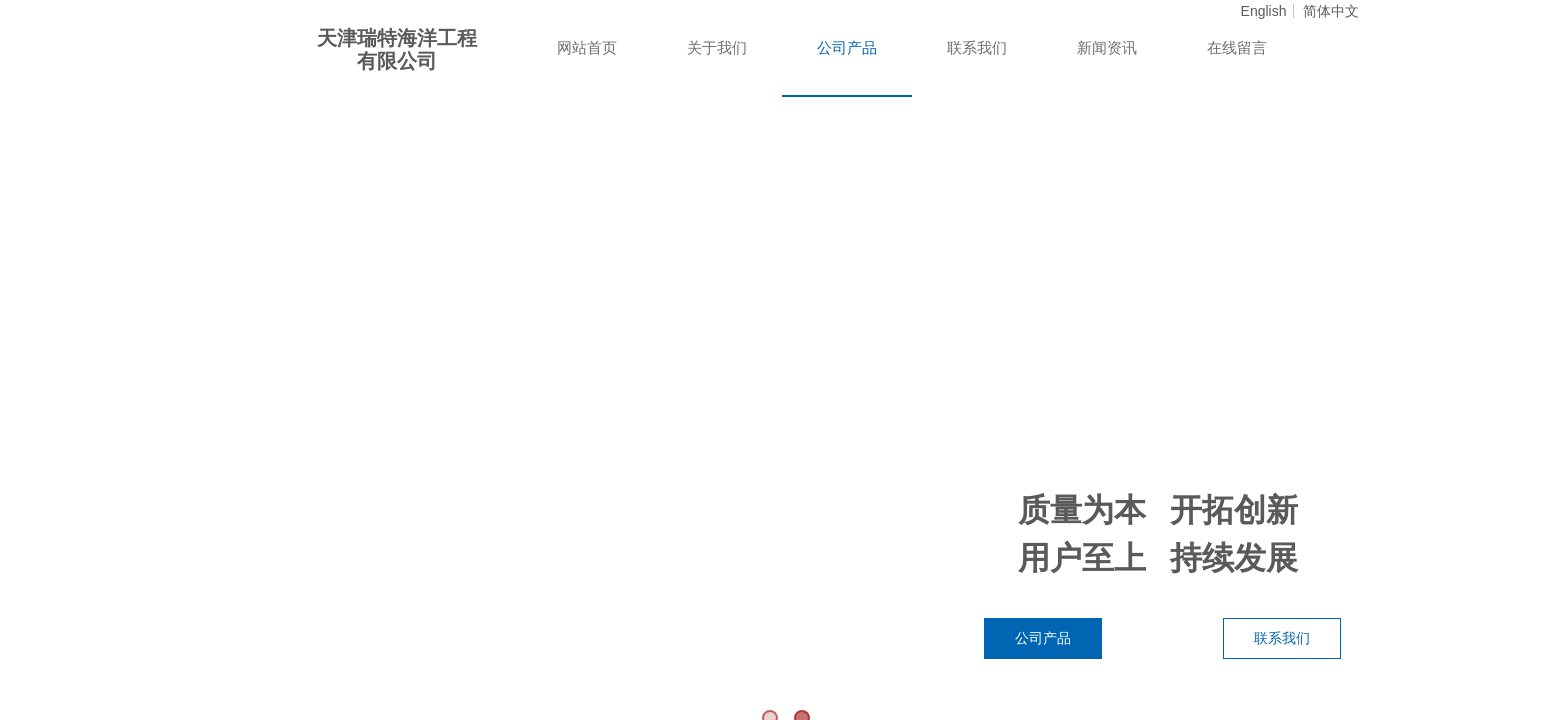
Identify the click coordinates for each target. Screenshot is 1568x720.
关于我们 (717, 48)
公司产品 (847, 48)
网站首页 (587, 48)
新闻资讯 (1107, 48)
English (1264, 11)
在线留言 (1237, 48)
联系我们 (977, 48)
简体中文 (1331, 11)
